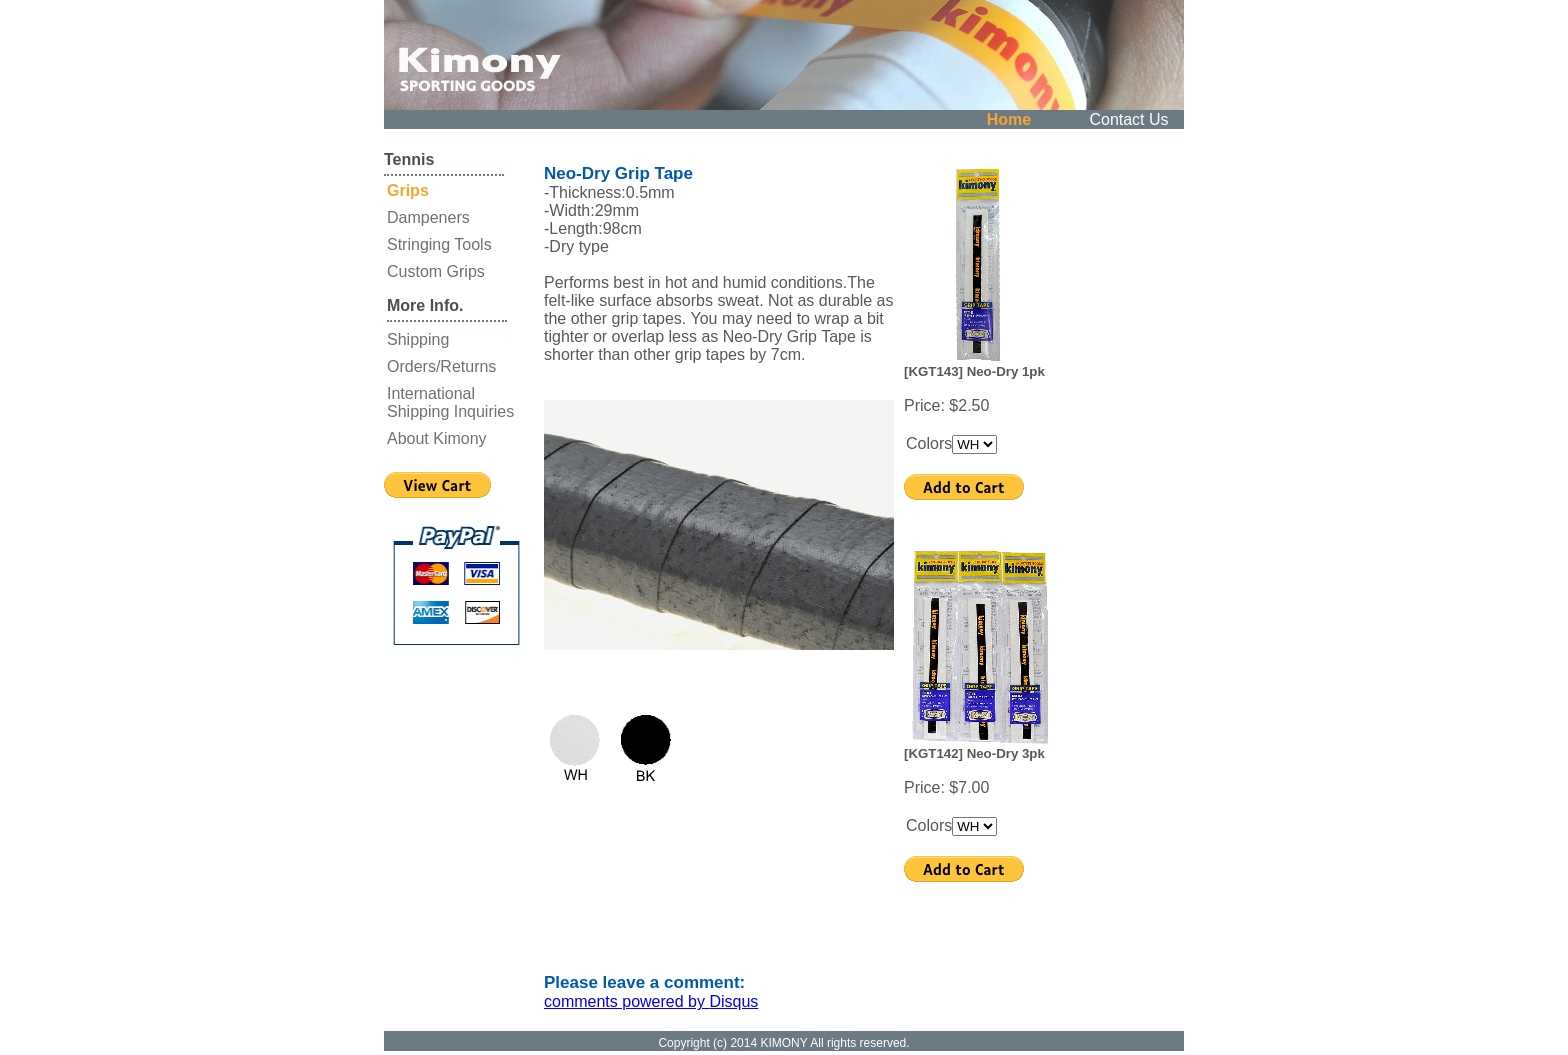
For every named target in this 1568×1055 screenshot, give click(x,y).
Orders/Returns (441, 366)
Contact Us (1128, 119)
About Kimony (437, 438)
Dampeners (428, 217)
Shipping (418, 339)
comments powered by (651, 1001)
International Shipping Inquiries (450, 402)
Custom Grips (436, 271)
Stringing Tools (439, 244)
